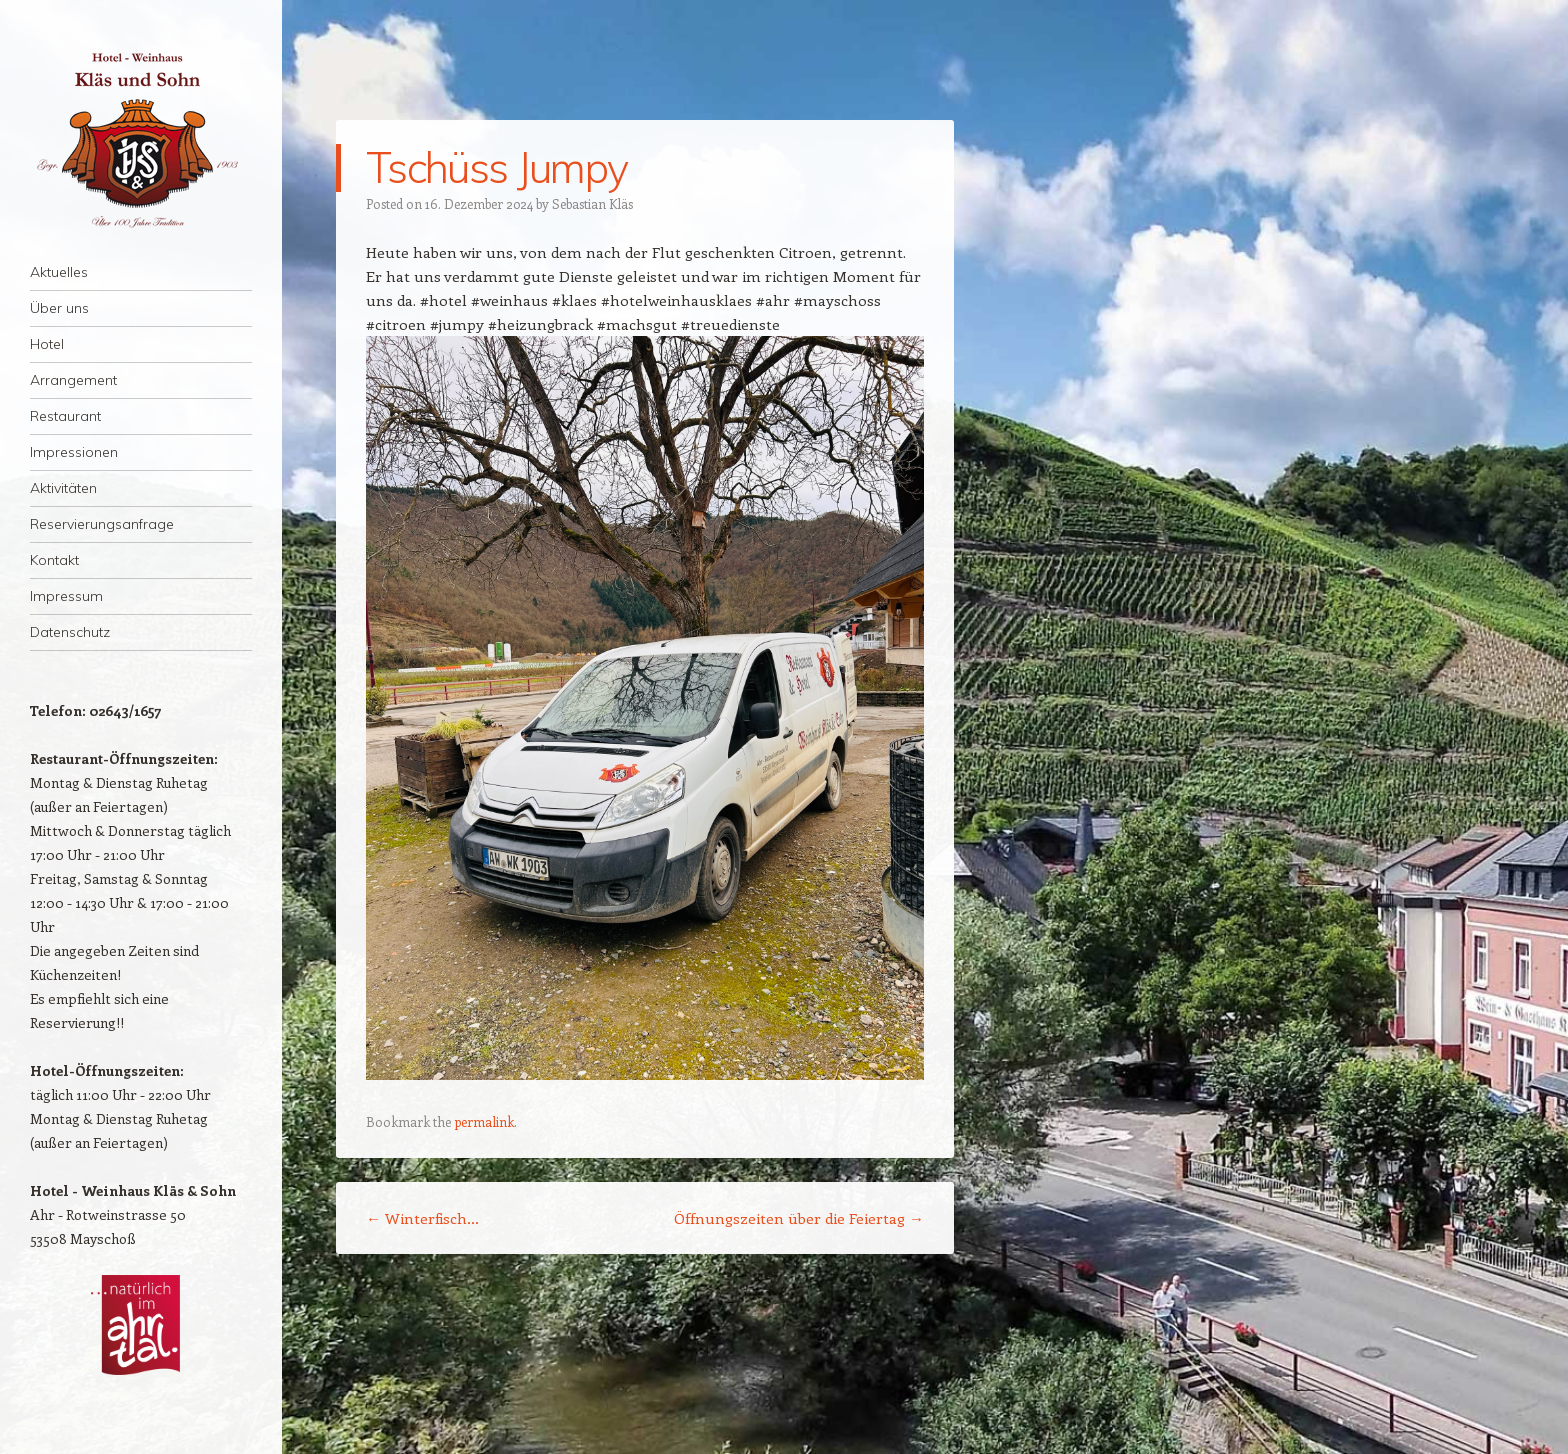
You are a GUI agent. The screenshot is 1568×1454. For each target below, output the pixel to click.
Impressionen (74, 452)
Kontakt (54, 560)
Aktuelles (59, 272)
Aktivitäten (63, 488)
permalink (484, 1121)
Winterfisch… (422, 1218)
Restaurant (65, 416)
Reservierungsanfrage (102, 524)
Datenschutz (70, 632)
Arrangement (73, 380)
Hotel (47, 344)
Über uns (59, 308)
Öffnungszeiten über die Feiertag (799, 1218)
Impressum (66, 596)
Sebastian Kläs (592, 203)
